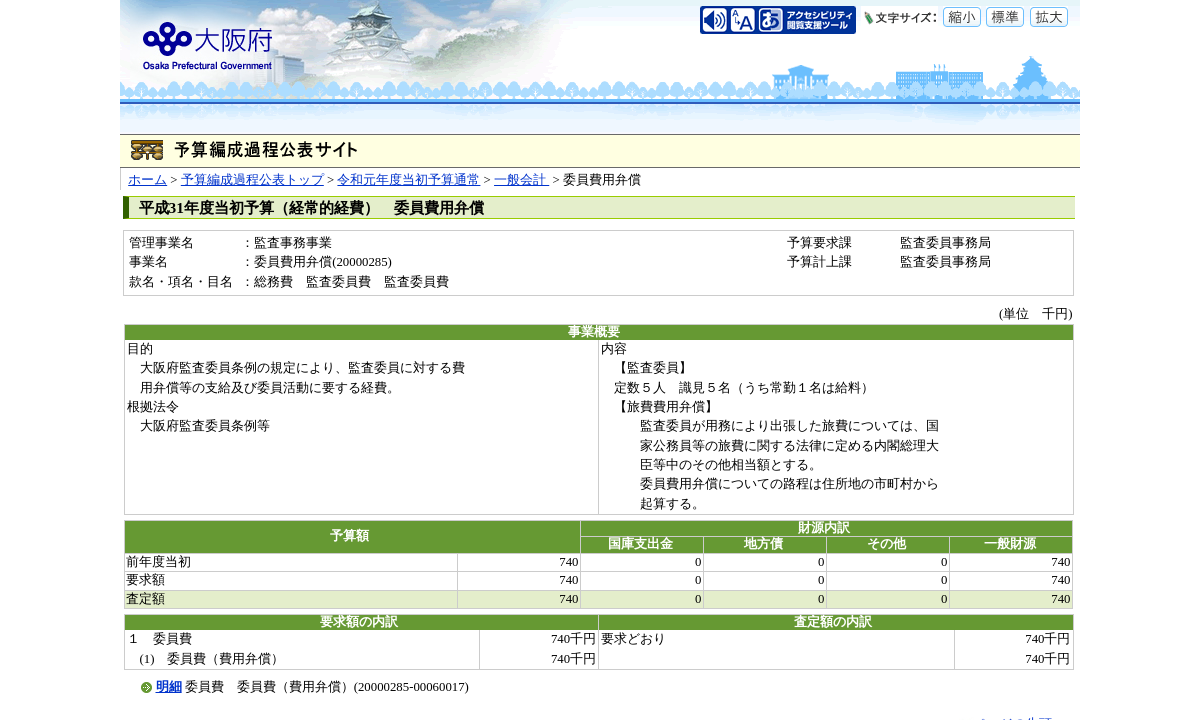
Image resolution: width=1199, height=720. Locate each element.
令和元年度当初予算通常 (408, 180)
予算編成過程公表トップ (252, 180)
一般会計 (521, 180)
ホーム (147, 180)
